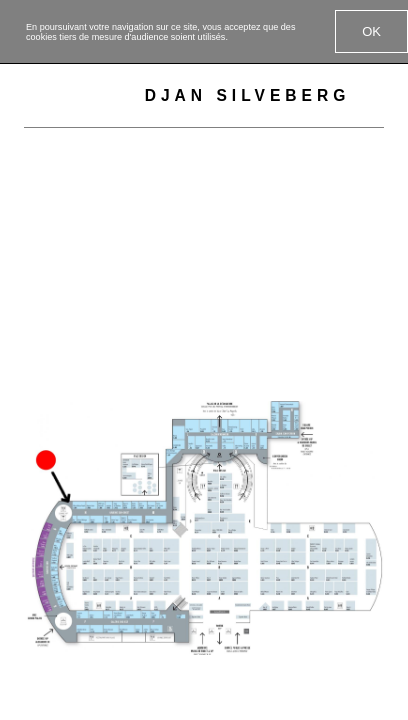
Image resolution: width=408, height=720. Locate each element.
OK (371, 31)
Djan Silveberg (248, 95)
